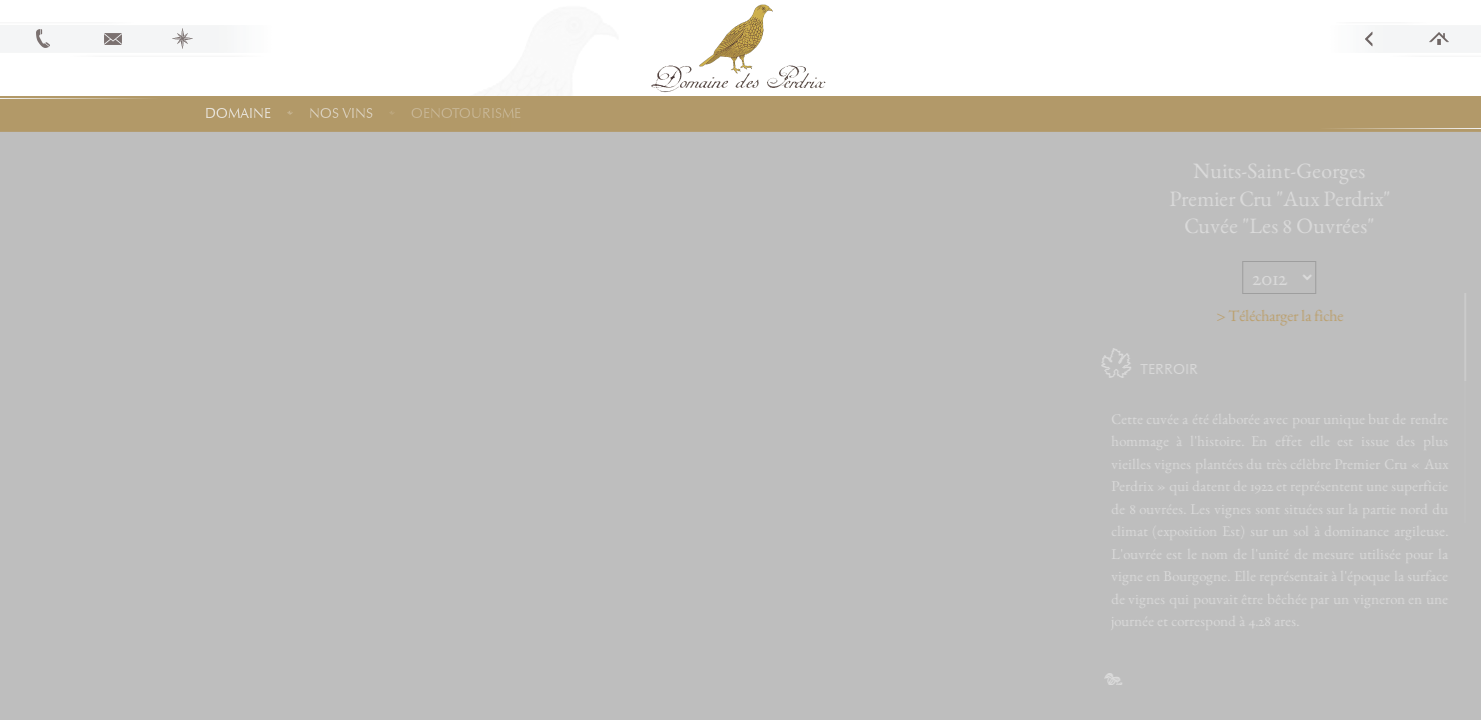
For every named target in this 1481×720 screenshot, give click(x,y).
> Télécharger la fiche (1308, 315)
